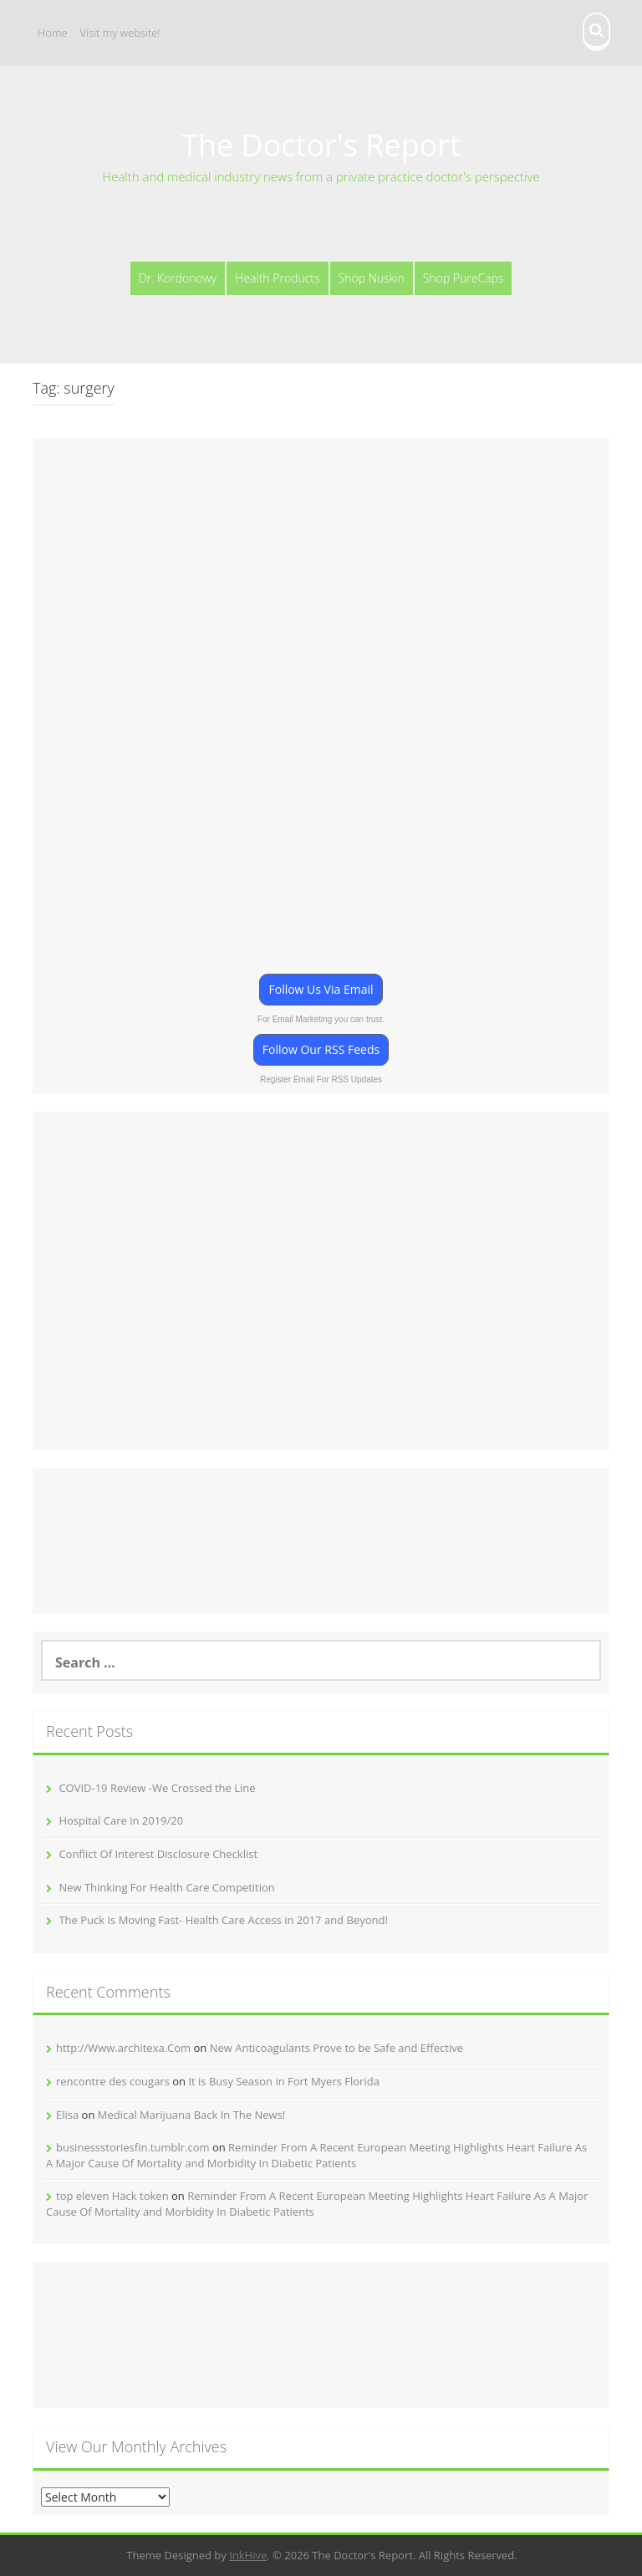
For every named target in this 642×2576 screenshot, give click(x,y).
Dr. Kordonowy (178, 278)
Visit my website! (120, 32)
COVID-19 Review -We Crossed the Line (157, 1787)
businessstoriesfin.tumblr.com (133, 2147)
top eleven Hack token (112, 2195)
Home (53, 32)
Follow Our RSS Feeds (321, 1049)
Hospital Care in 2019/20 (121, 1820)
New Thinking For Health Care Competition (166, 1887)
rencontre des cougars (113, 2081)
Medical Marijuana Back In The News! (192, 2114)
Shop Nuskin (372, 278)
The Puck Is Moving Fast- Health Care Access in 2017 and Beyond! (223, 1919)
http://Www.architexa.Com (123, 2047)
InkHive (248, 2555)
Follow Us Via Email (320, 989)
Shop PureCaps (463, 278)
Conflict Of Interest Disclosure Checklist (158, 1853)
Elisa (67, 2114)
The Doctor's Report (321, 145)
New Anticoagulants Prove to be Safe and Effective (336, 2047)
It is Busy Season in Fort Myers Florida (283, 2081)
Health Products (277, 278)
